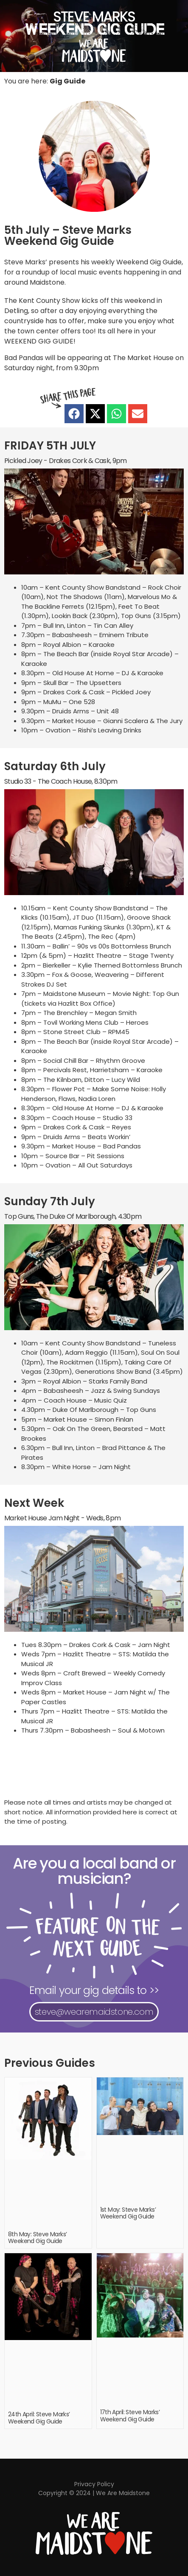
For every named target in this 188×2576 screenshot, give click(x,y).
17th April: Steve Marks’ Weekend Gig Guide (130, 2415)
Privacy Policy (94, 2484)
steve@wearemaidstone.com (94, 2012)
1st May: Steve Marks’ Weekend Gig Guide (128, 2213)
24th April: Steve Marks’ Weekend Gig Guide (39, 2418)
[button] (74, 413)
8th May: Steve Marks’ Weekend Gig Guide (37, 2238)
